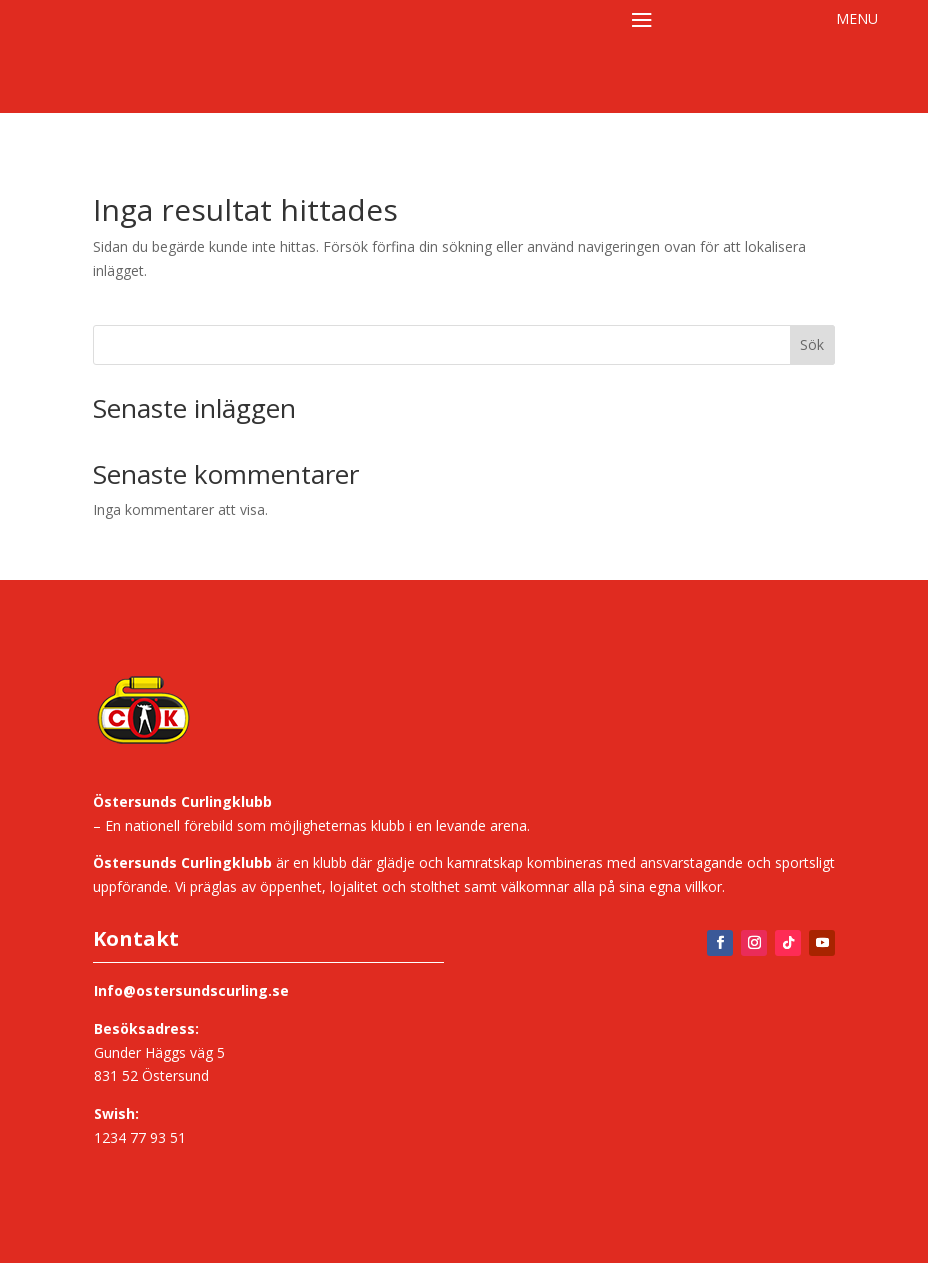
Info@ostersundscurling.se (191, 990)
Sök (812, 344)
